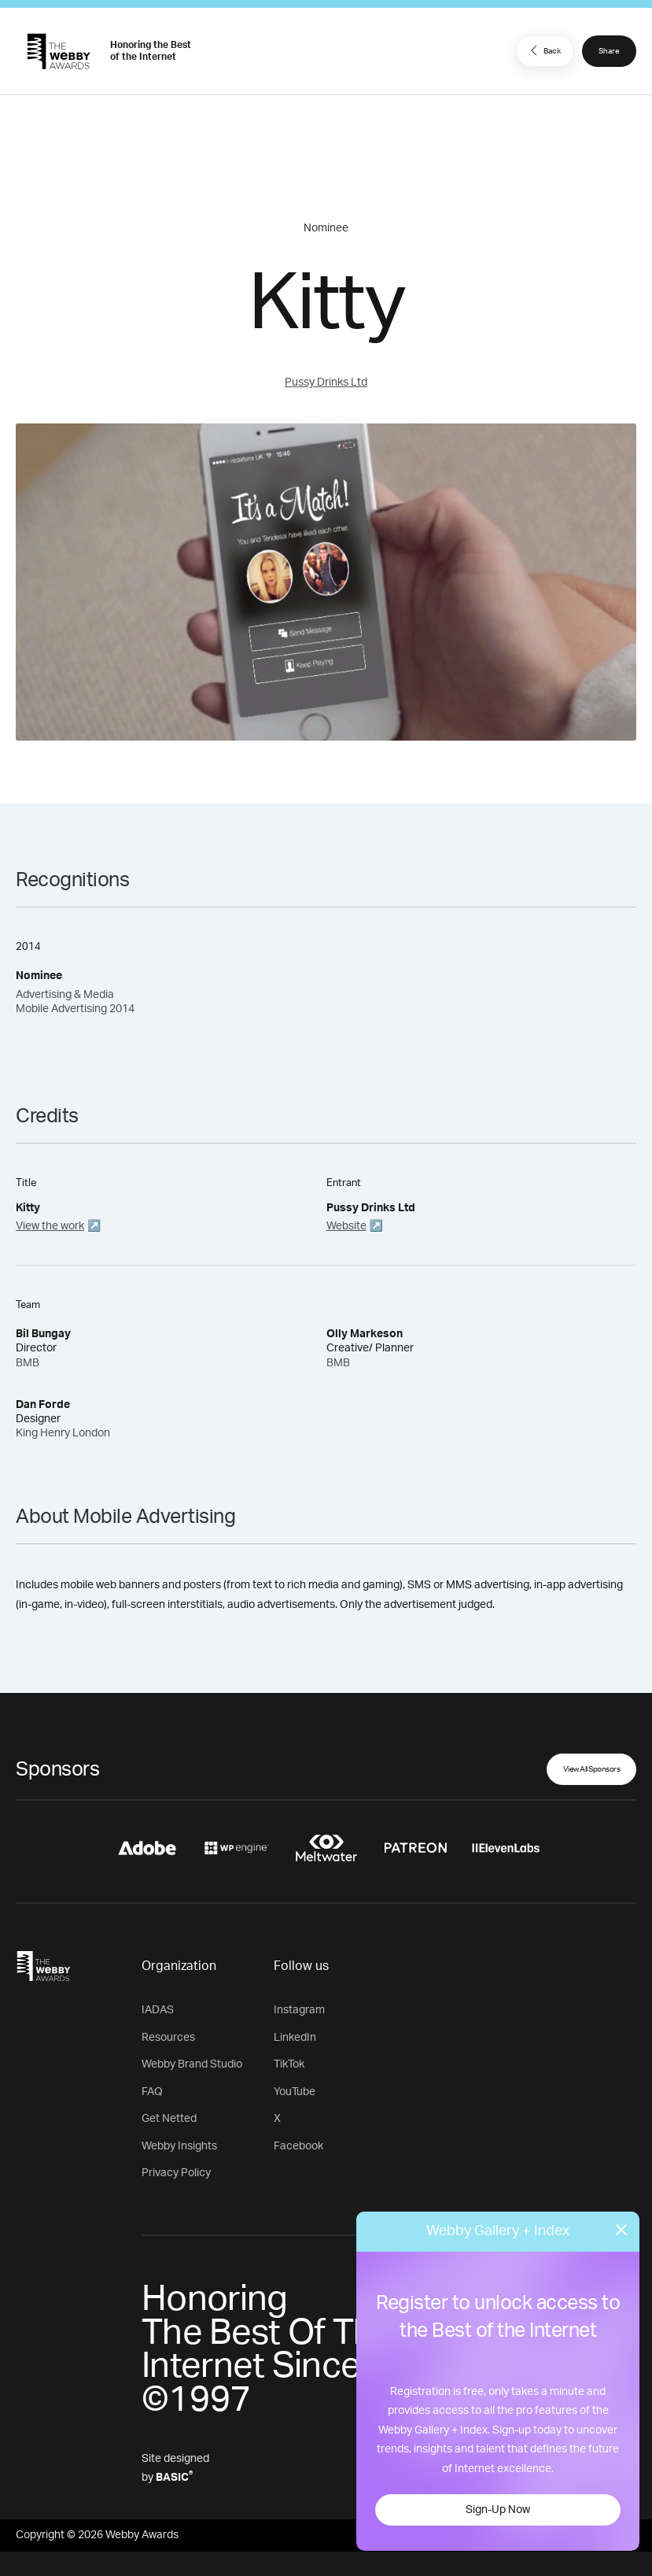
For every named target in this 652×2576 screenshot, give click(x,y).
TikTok (289, 2064)
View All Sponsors (592, 1769)
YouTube (294, 2091)
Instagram (299, 2010)
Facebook (298, 2146)
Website (346, 1226)
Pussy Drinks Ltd (326, 382)
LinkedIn (295, 2037)
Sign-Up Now (498, 2509)
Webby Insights (179, 2146)
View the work (50, 1226)
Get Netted (169, 2118)
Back (543, 50)
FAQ (152, 2091)
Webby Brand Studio (192, 2064)
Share (609, 51)
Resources (168, 2037)
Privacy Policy (176, 2173)
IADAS (158, 2010)
